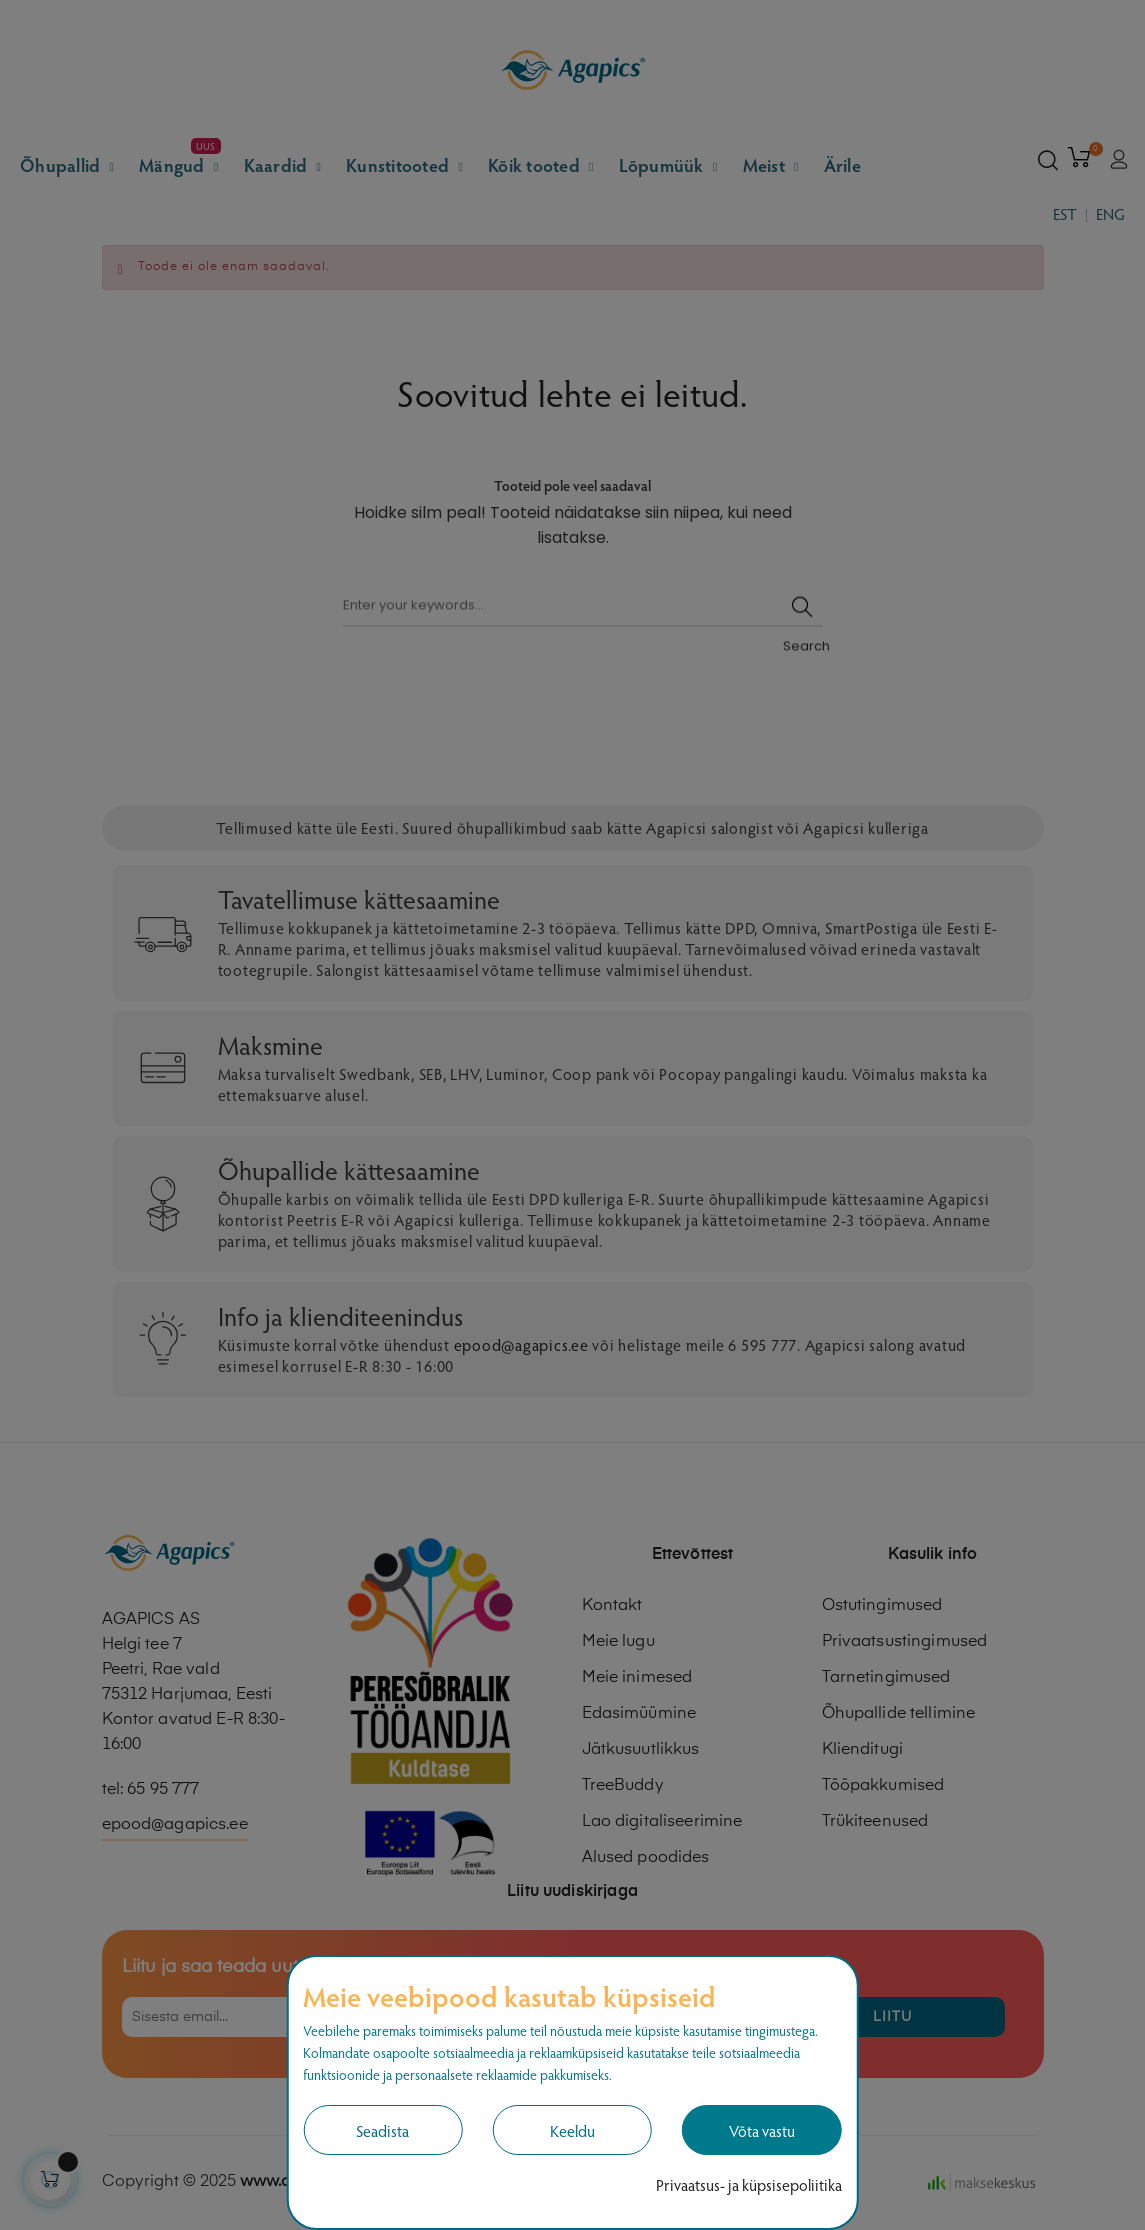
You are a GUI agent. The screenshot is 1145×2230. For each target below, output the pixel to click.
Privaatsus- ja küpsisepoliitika (749, 2184)
